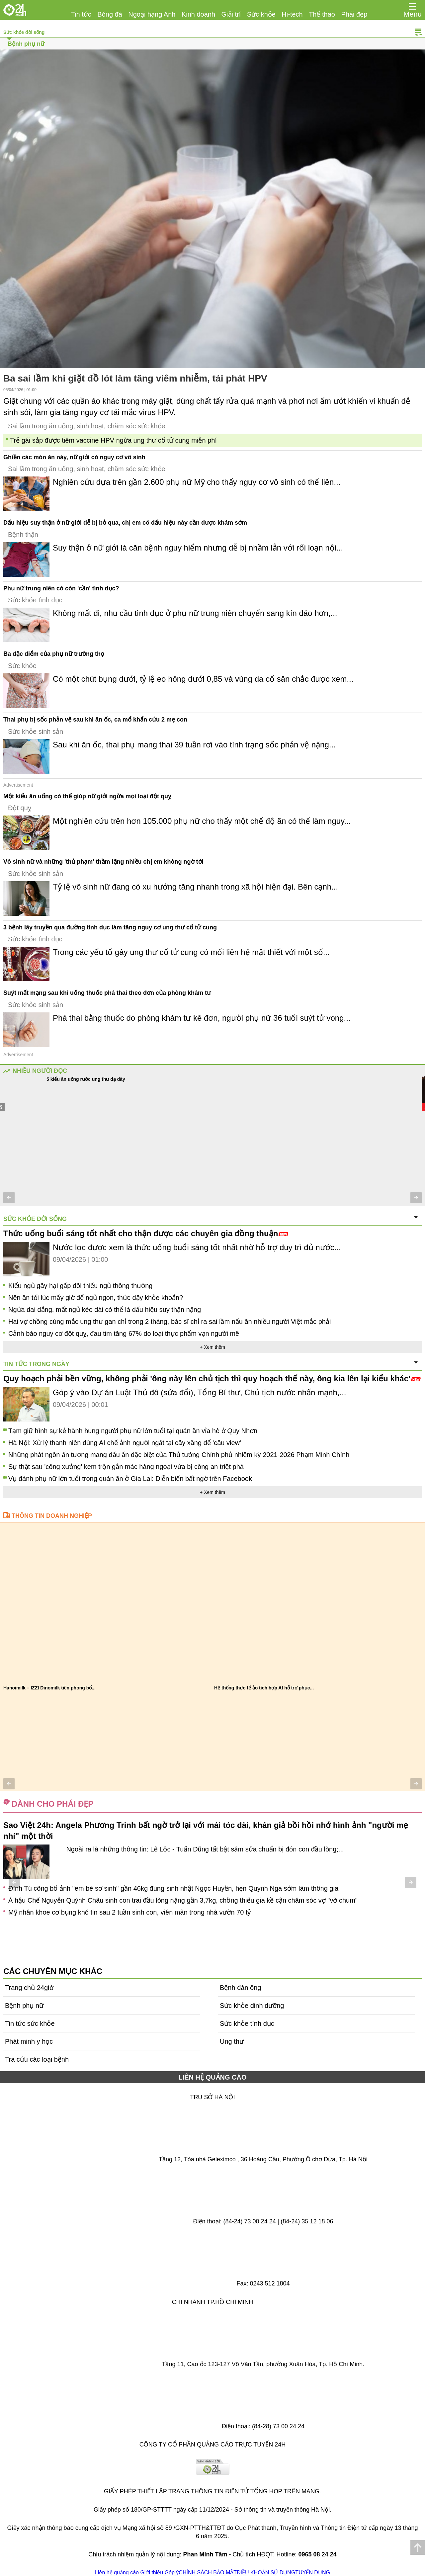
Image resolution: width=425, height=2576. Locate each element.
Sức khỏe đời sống (23, 32)
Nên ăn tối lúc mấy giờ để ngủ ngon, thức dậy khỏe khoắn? (95, 1297)
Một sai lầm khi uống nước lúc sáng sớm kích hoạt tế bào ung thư (125, 1079)
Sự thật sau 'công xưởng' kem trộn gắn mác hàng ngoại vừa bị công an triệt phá (126, 1466)
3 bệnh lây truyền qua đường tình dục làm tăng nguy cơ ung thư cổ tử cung (110, 927)
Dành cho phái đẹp (52, 1803)
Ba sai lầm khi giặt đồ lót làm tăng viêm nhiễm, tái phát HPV (135, 378)
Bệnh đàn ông (240, 1987)
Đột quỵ (19, 808)
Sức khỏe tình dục (35, 600)
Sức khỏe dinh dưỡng (252, 2005)
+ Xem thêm (212, 1347)
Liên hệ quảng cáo (117, 2572)
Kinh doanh (198, 14)
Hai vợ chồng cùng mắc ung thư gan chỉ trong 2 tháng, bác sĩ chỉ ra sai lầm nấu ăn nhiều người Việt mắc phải (169, 1321)
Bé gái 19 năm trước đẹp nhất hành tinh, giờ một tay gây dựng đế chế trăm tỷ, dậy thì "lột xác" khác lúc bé (164, 1910)
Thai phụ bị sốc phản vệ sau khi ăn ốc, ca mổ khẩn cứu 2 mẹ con (95, 719)
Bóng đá (109, 14)
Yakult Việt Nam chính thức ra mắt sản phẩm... (265, 1687)
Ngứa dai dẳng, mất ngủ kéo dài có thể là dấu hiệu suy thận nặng (104, 1309)
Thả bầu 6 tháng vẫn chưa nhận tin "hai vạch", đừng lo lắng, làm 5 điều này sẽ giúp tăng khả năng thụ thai (164, 1898)
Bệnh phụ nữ (26, 44)
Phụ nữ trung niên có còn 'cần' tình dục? (61, 588)
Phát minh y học (29, 2041)
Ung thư (232, 2041)
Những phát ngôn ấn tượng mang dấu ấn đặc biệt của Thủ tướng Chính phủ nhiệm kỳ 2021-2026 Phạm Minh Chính (178, 1454)
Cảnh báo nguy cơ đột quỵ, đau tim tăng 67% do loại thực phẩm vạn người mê (123, 1333)
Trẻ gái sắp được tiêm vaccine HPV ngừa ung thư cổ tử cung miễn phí (113, 440)
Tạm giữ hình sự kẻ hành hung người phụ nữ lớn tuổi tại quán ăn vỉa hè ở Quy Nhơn (132, 1430)
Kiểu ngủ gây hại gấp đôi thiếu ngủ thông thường (80, 1285)
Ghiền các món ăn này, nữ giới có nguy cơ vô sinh (74, 457)
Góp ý (172, 2572)
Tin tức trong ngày (36, 1364)
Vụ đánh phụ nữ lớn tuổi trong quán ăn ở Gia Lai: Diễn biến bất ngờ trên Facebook (130, 1478)
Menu (412, 14)
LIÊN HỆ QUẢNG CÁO (212, 2077)
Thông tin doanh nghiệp (52, 1515)
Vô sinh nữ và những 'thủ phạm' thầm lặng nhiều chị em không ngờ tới (103, 861)
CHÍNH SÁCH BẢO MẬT (208, 2572)
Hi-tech (292, 14)
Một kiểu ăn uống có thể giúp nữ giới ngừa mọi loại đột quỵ (87, 796)
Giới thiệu (151, 2572)
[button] (9, 1197)
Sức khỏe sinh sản (35, 731)
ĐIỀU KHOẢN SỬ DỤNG (266, 2572)
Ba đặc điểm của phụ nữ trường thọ (53, 653)
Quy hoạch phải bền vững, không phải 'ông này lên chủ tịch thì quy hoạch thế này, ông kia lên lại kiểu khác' (212, 1378)
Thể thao (322, 14)
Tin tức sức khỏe (30, 2023)
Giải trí (231, 14)
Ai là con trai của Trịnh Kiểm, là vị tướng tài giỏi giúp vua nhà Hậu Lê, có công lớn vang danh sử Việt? (158, 1886)
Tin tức (81, 14)
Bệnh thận (23, 534)
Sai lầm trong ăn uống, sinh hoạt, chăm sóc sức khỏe (86, 426)
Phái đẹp (354, 14)
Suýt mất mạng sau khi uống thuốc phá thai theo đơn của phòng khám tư (107, 992)
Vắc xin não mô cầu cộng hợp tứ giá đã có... (51, 1687)
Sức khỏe (261, 14)
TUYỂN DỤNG (312, 2572)
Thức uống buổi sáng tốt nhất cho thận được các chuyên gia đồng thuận (145, 1233)
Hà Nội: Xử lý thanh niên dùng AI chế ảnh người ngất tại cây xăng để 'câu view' (124, 1442)
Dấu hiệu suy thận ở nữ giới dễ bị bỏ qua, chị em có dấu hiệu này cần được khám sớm (125, 522)
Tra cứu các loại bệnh (37, 2059)
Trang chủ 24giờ (29, 1987)
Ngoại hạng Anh (151, 14)
